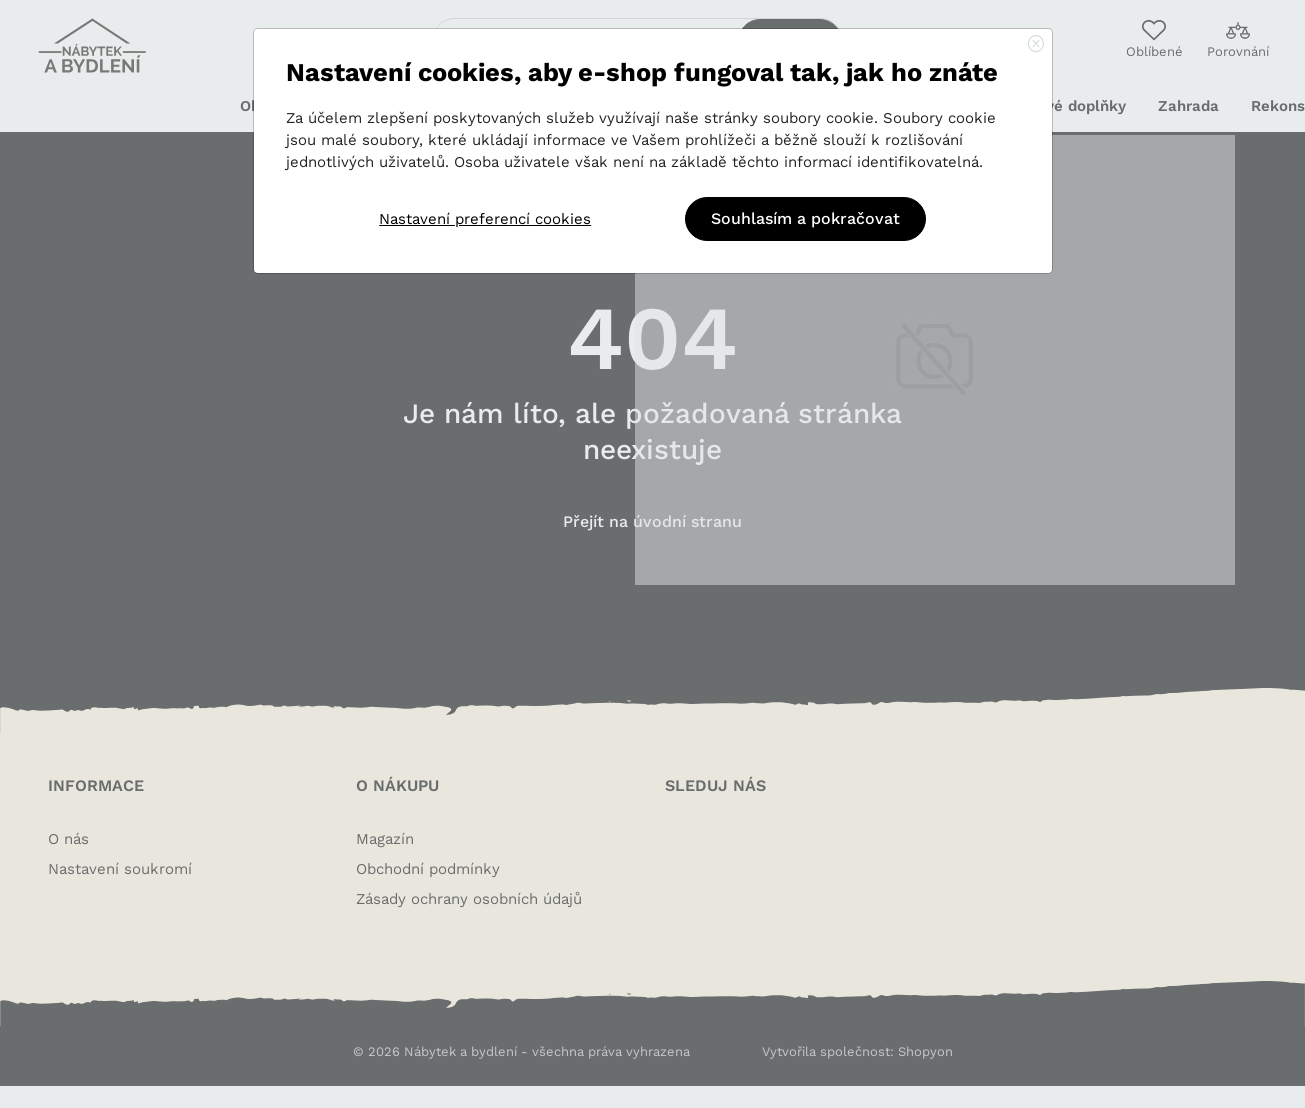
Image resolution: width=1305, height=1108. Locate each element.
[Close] (1036, 45)
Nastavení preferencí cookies (485, 219)
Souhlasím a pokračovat (805, 218)
